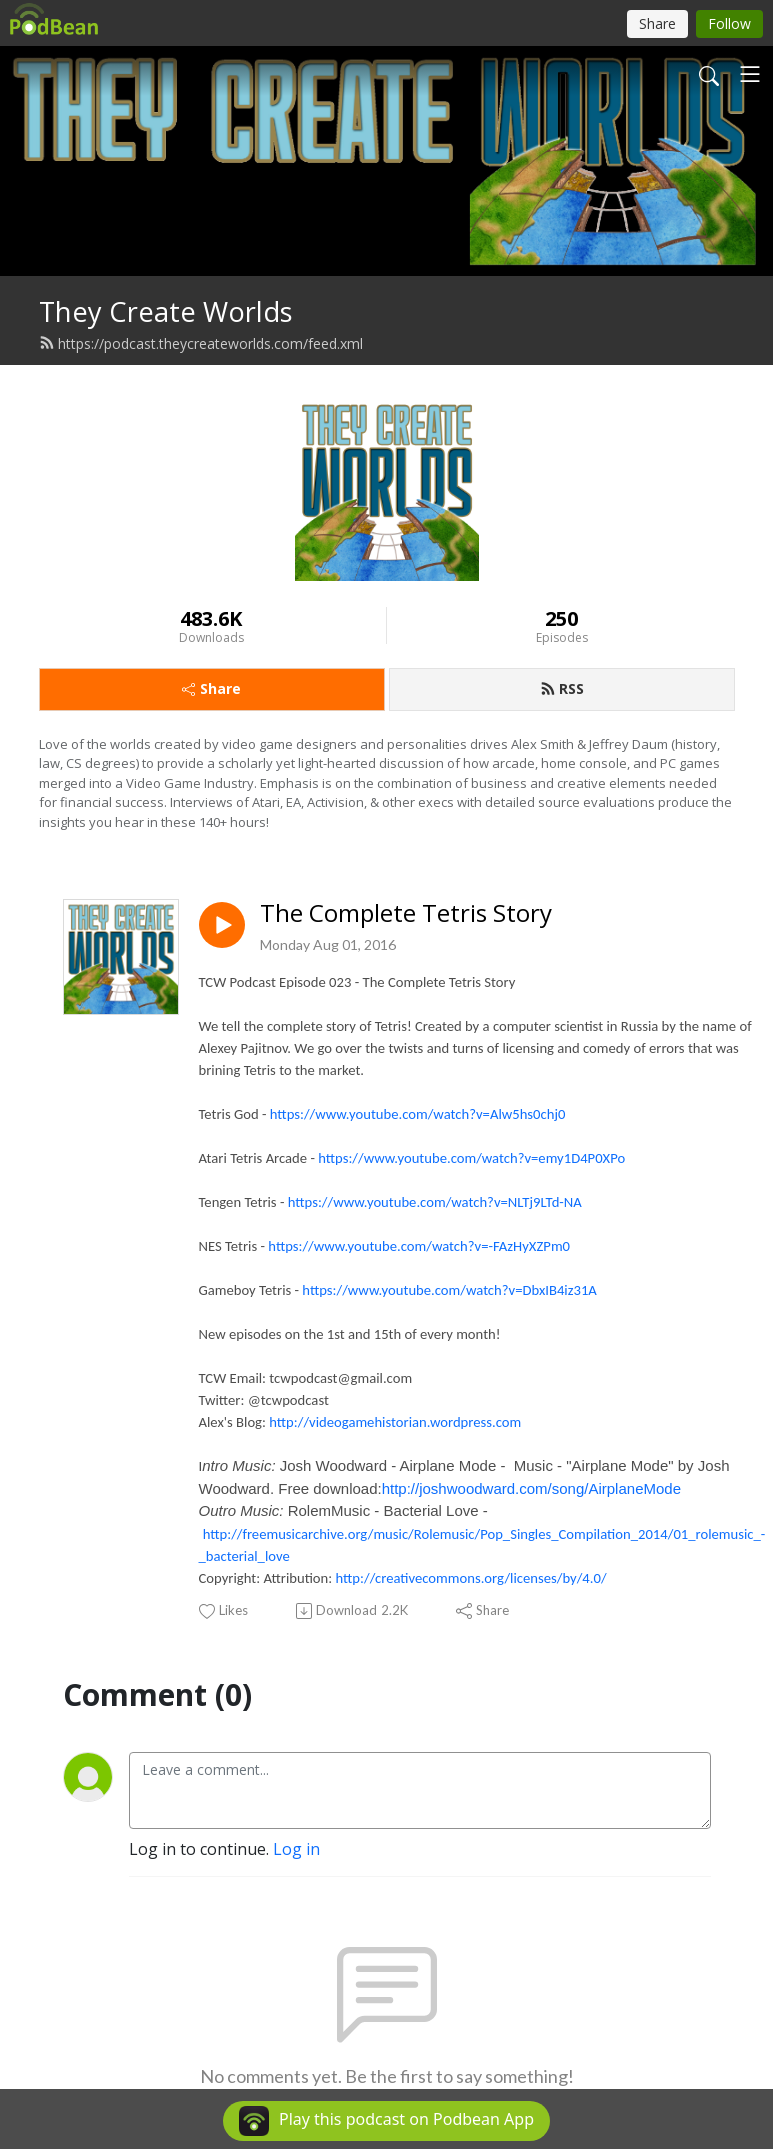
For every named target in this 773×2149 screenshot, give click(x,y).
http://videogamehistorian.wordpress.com (395, 1422)
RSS (562, 688)
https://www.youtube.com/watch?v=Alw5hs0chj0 (418, 1114)
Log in (296, 1849)
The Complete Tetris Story (406, 913)
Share (211, 688)
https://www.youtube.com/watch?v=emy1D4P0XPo (471, 1158)
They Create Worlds (166, 311)
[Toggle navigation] (750, 74)
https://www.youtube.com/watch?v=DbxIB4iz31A (449, 1290)
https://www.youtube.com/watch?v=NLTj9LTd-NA (435, 1202)
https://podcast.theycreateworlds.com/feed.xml (201, 343)
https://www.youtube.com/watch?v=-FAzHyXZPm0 (419, 1246)
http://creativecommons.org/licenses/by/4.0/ (471, 1578)
